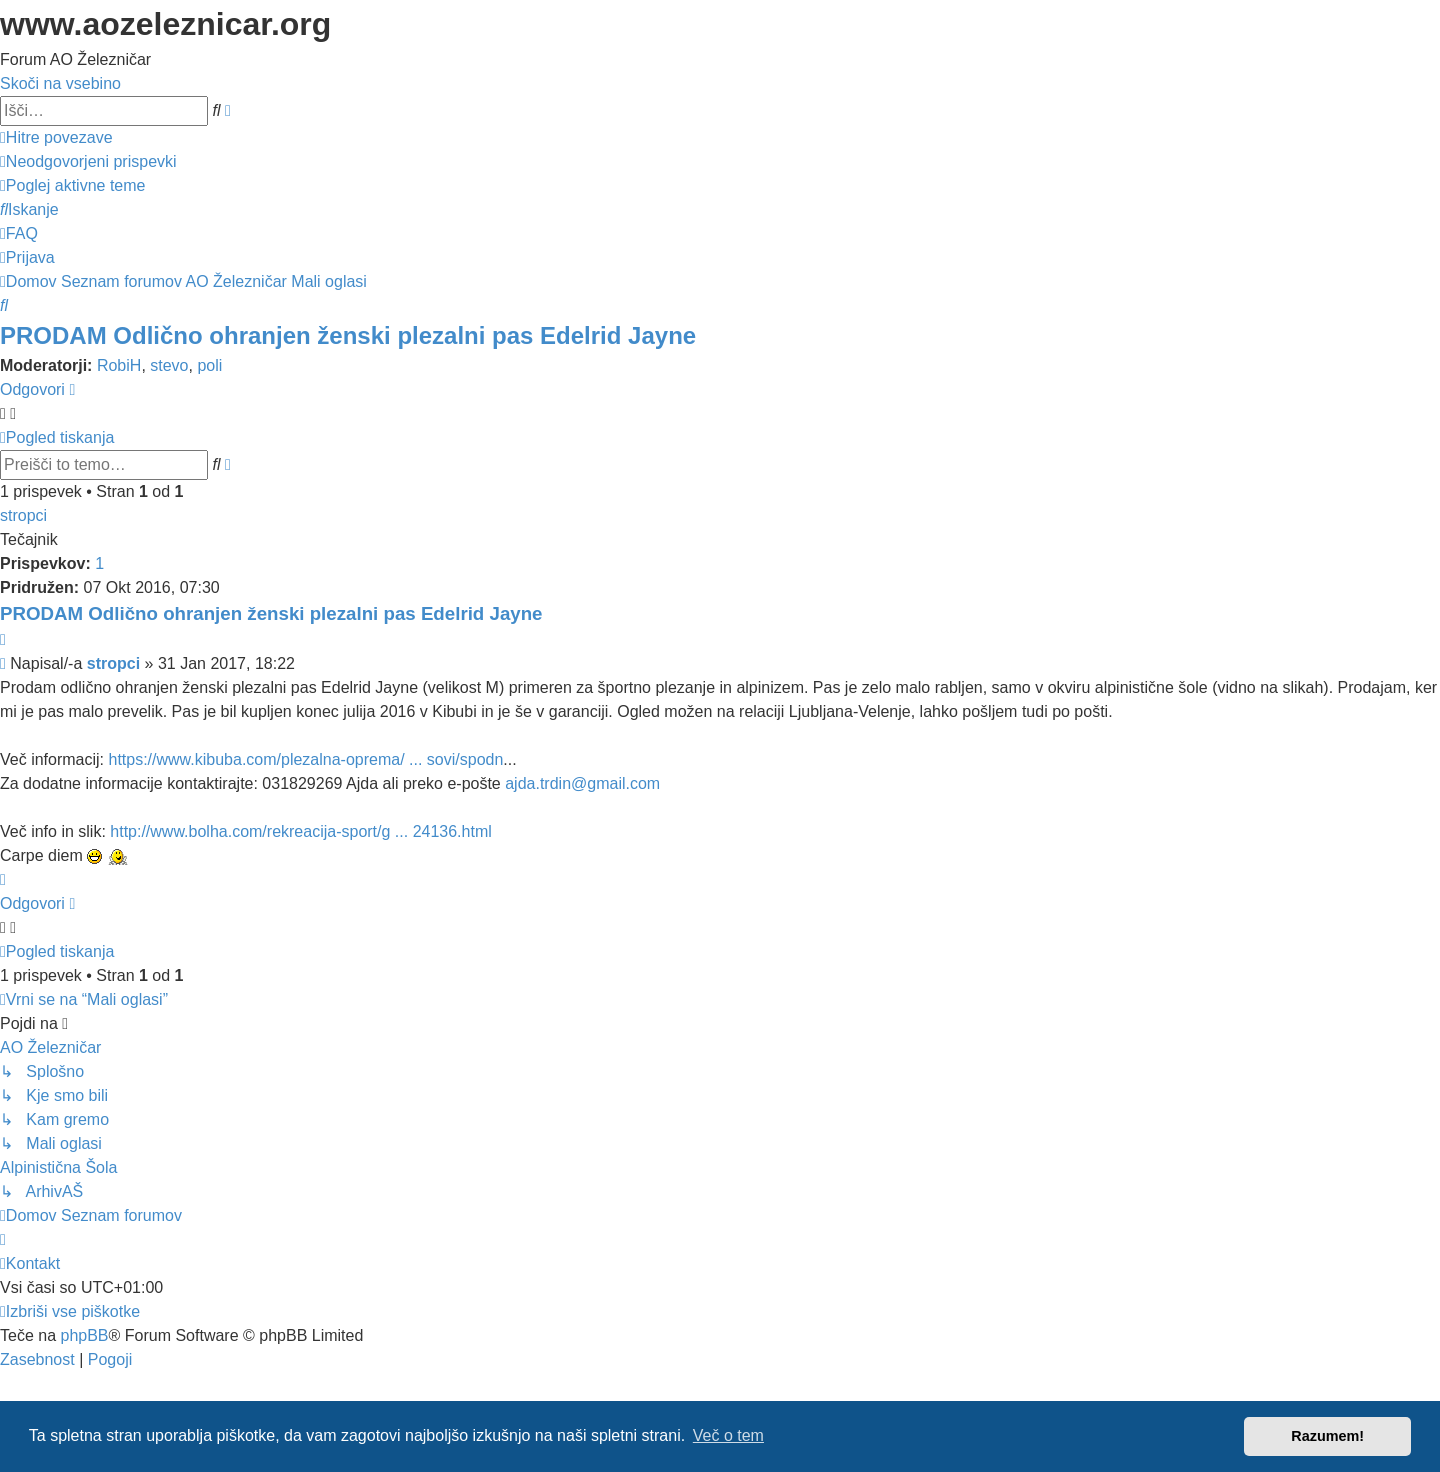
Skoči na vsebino (60, 83)
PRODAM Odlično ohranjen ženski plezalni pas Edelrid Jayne (348, 335)
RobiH (119, 365)
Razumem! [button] (1327, 1436)
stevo (169, 365)
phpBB (84, 1335)
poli (209, 365)
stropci (23, 515)
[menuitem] (88, 161)
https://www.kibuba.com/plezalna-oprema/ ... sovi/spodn (305, 759)
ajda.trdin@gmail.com (582, 783)
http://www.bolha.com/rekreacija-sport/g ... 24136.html (301, 831)
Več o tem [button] (728, 1435)
